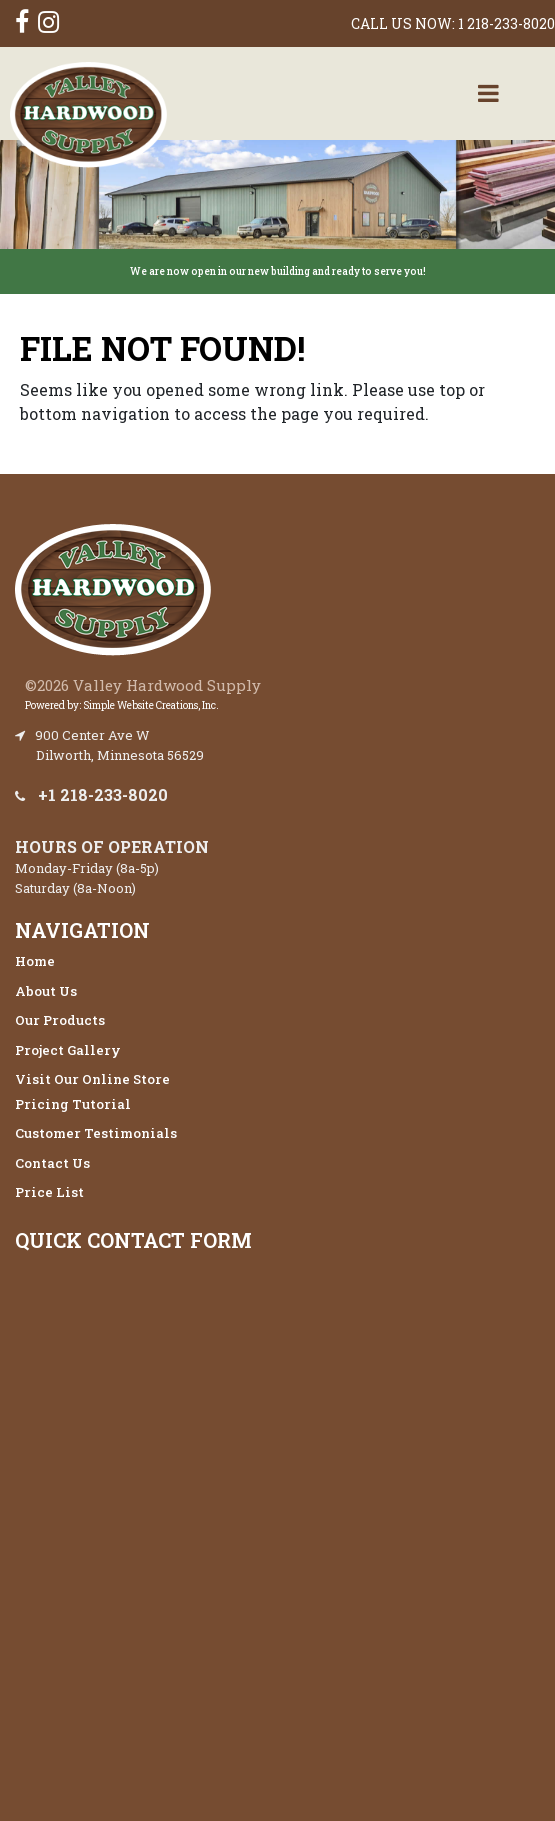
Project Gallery (68, 1050)
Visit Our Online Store (92, 1079)
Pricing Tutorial (73, 1104)
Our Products (60, 1020)
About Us (46, 991)
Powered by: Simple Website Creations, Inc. (122, 705)
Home (35, 961)
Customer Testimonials (96, 1133)
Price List (49, 1192)
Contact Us (52, 1163)
